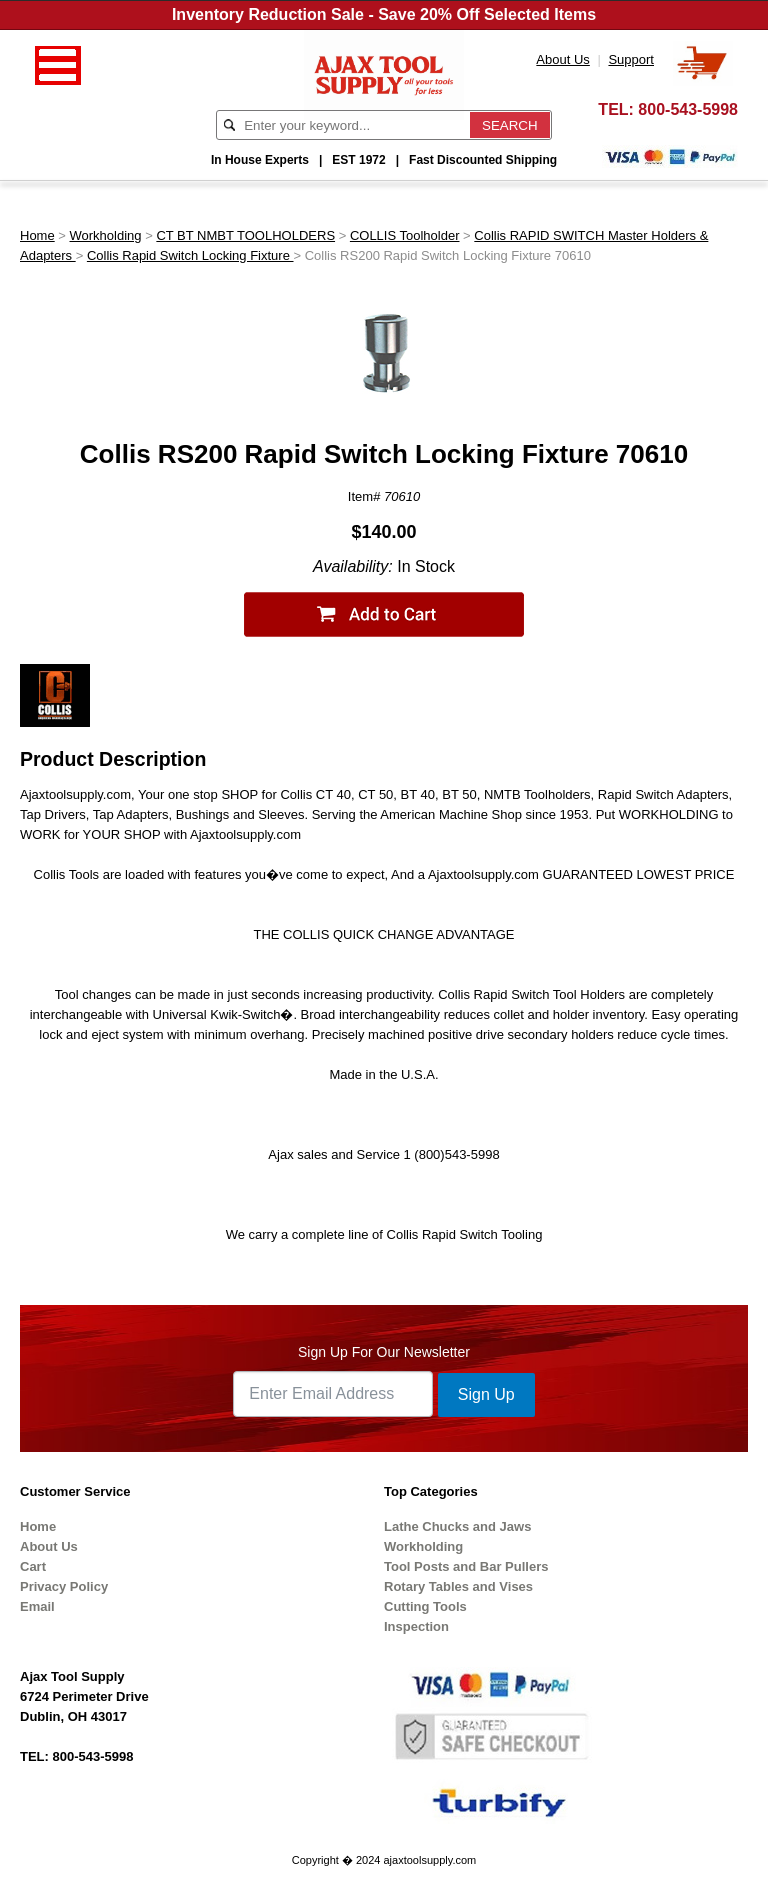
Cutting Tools (425, 1606)
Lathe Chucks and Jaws (457, 1526)
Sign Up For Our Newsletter (384, 1352)
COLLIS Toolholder (405, 235)
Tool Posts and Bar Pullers (466, 1566)
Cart (33, 1566)
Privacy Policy (64, 1586)
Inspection (416, 1626)
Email (37, 1606)
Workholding (106, 235)
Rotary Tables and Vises (458, 1586)
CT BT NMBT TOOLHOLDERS (245, 235)
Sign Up (486, 1394)
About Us (49, 1546)
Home (37, 235)
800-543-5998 (688, 109)
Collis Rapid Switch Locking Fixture (190, 255)
